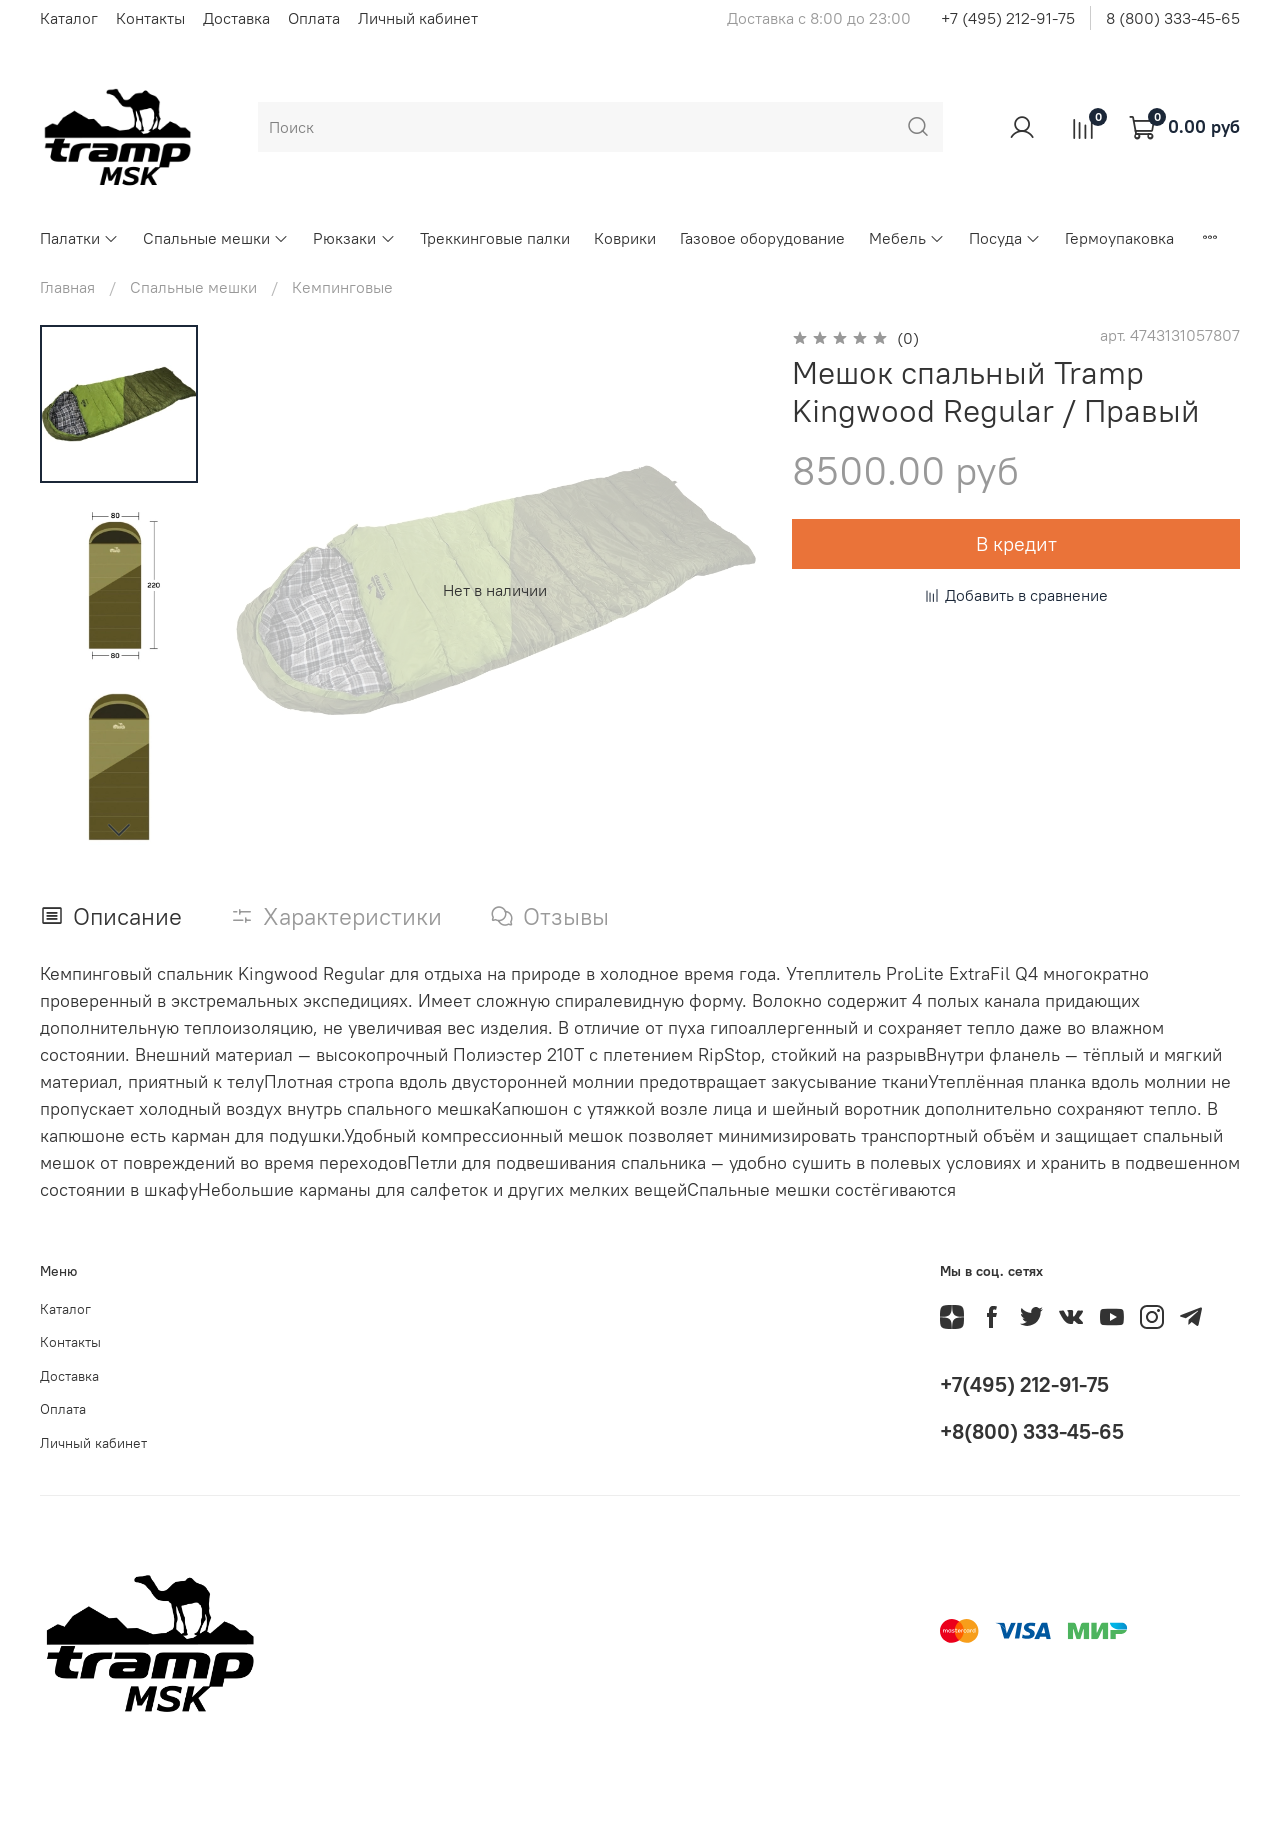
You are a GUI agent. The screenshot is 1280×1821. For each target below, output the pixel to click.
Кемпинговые (342, 287)
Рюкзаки (354, 238)
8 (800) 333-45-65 (1173, 18)
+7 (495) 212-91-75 (1008, 18)
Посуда (1005, 238)
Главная (67, 287)
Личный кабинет (418, 18)
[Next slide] (119, 829)
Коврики (625, 238)
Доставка (236, 18)
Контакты (150, 18)
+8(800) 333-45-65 (1032, 1431)
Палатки (79, 238)
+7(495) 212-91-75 (1024, 1384)
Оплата (314, 18)
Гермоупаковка (1119, 238)
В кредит (1016, 543)
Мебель (907, 238)
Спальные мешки (216, 238)
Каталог (69, 18)
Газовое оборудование (762, 238)
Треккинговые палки (495, 238)
